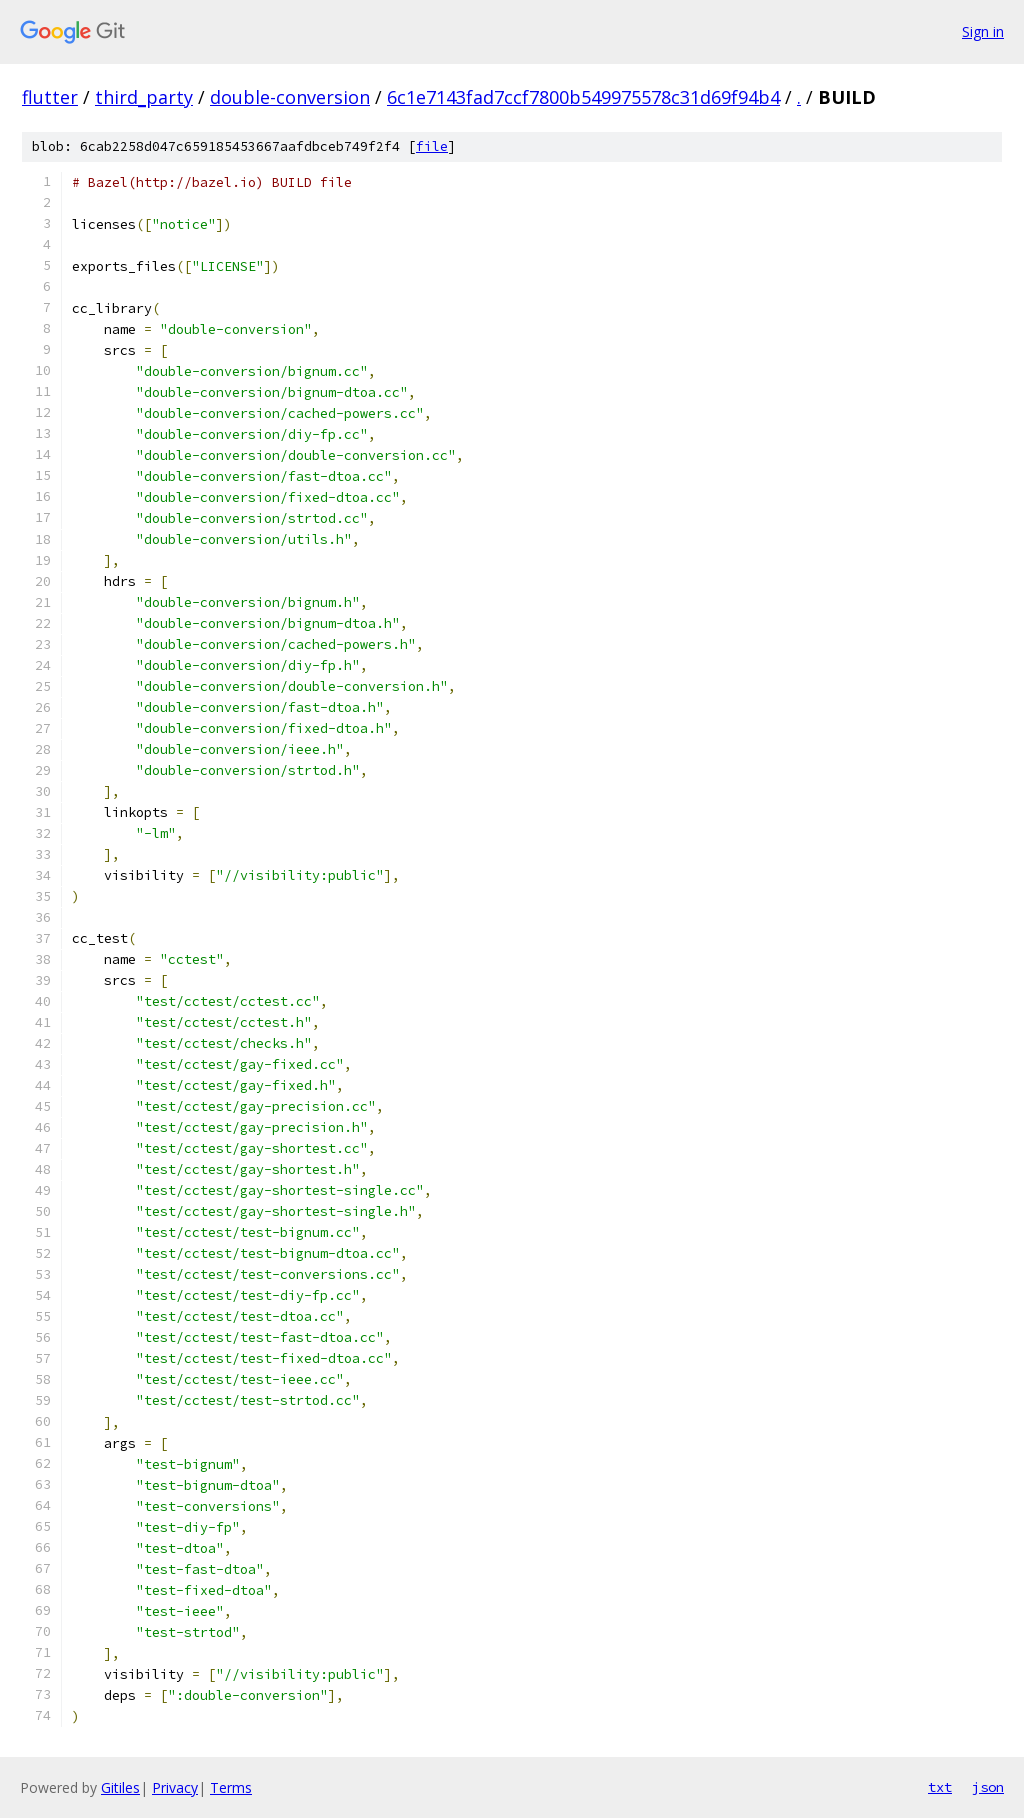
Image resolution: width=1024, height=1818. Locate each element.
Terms (231, 1787)
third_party (144, 97)
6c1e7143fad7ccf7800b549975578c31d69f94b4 (583, 97)
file (432, 146)
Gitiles (120, 1787)
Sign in (983, 31)
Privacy (175, 1787)
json (988, 1787)
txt (940, 1787)
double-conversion (290, 97)
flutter (50, 97)
